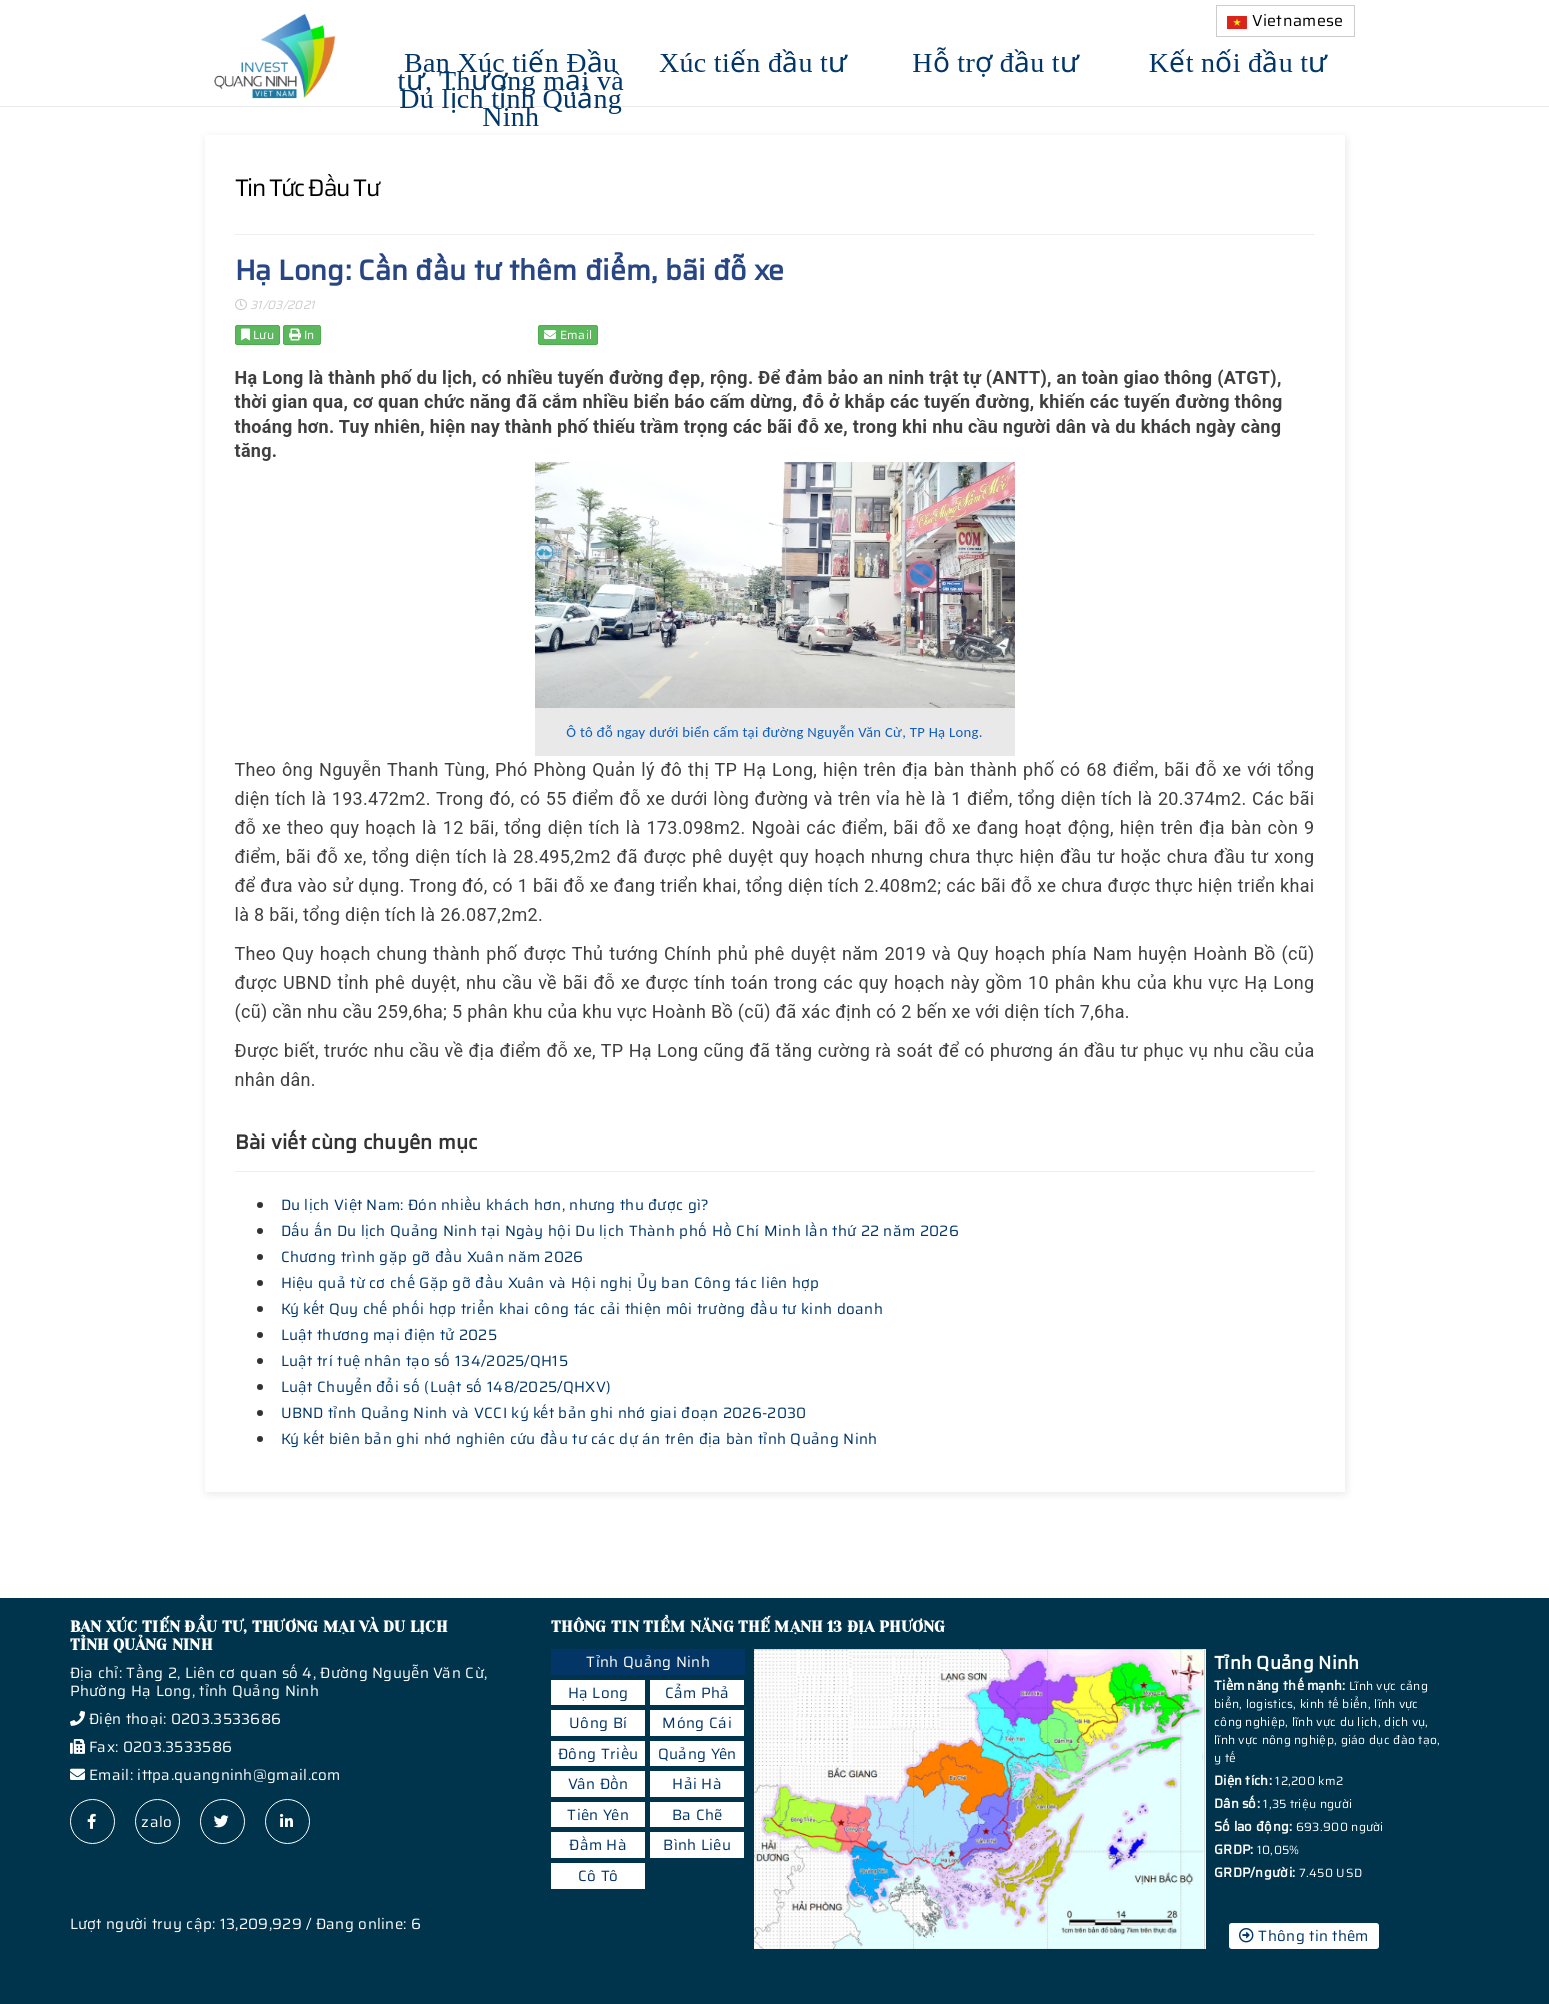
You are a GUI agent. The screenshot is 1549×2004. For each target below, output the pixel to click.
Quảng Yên (697, 1754)
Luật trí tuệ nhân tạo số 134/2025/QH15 (424, 1361)
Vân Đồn (598, 1784)
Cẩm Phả (697, 1693)
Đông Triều (598, 1754)
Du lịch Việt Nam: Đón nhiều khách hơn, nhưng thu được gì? (495, 1205)
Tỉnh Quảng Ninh (648, 1662)
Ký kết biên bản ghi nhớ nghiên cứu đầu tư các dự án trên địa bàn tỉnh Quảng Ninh (579, 1439)
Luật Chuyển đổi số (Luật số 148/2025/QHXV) (446, 1387)
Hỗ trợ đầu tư (995, 59)
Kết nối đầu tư (1238, 59)
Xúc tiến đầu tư (753, 59)
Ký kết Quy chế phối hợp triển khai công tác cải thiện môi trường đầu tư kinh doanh (582, 1309)
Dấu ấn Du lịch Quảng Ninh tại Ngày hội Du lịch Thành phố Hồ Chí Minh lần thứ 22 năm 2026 (620, 1231)
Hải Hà (697, 1784)
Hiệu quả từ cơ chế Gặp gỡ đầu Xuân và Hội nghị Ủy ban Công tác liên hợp (550, 1283)
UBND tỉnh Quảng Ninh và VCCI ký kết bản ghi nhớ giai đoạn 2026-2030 (544, 1413)
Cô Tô (598, 1876)
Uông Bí (598, 1723)
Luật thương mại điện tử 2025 (389, 1335)
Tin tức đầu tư (307, 188)
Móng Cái (696, 1723)
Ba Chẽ (697, 1815)
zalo (156, 1822)
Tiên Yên (597, 1815)
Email (568, 334)
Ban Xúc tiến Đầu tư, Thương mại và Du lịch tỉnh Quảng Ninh (511, 86)
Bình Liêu (697, 1845)
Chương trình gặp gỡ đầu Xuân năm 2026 (432, 1257)
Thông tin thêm (1304, 1936)
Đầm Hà (598, 1845)
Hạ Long (598, 1693)
